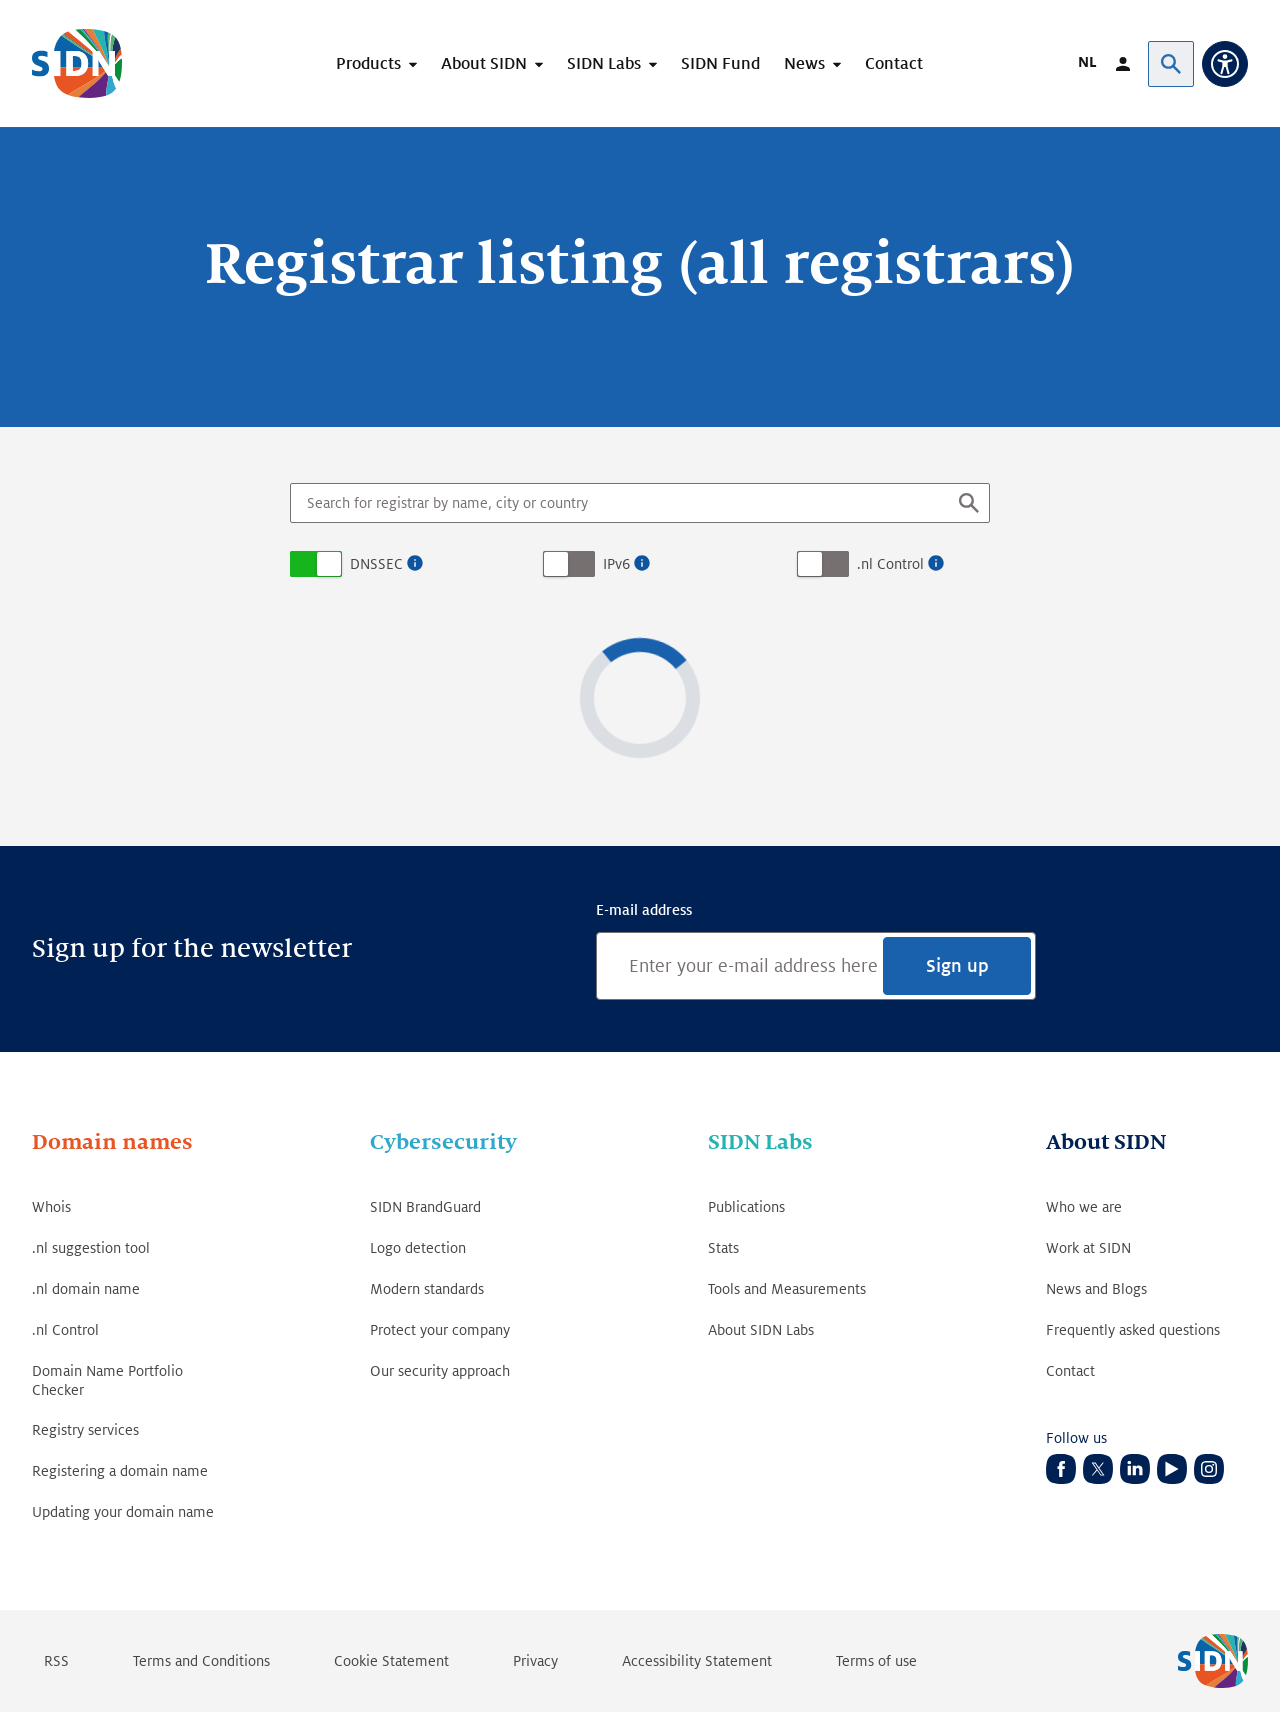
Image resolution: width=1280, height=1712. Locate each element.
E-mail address (644, 910)
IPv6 (616, 564)
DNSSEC (376, 564)
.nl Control (890, 564)
